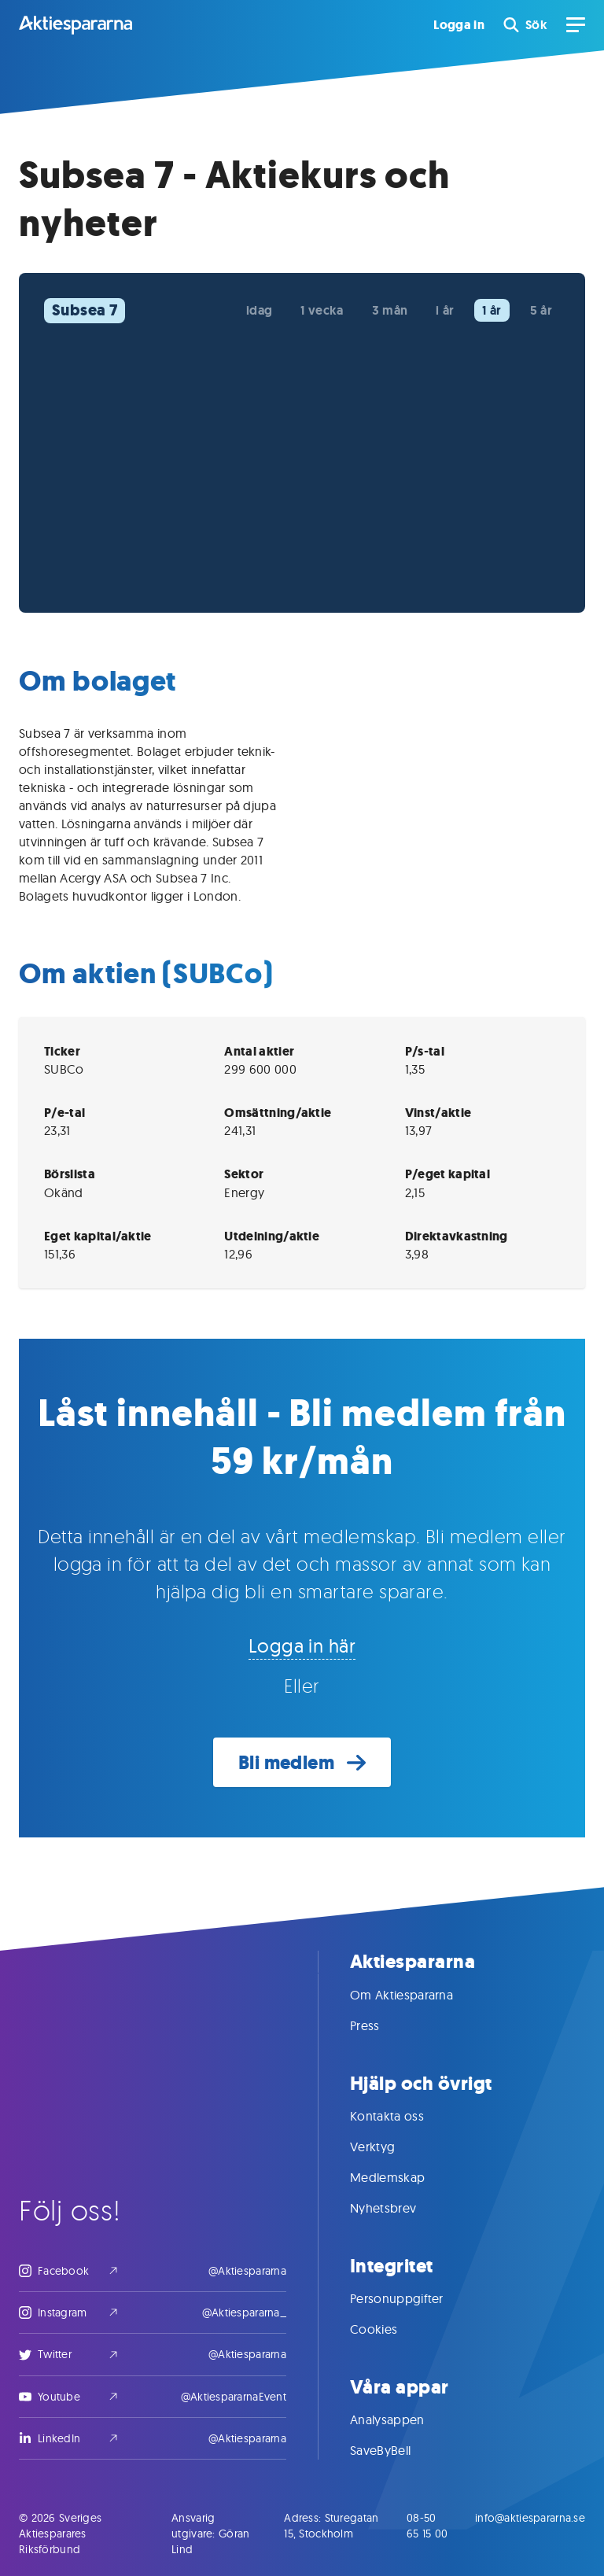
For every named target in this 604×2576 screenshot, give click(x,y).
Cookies (389, 2329)
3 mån (390, 310)
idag (259, 310)
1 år (491, 310)
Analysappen (403, 2419)
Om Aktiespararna (417, 1995)
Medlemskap (403, 2177)
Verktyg (388, 2146)
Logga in (458, 25)
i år (445, 310)
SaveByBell (396, 2450)
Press (380, 2025)
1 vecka (321, 310)
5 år (541, 310)
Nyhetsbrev (398, 2208)
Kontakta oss (402, 2116)
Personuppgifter (412, 2298)
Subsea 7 (84, 310)
